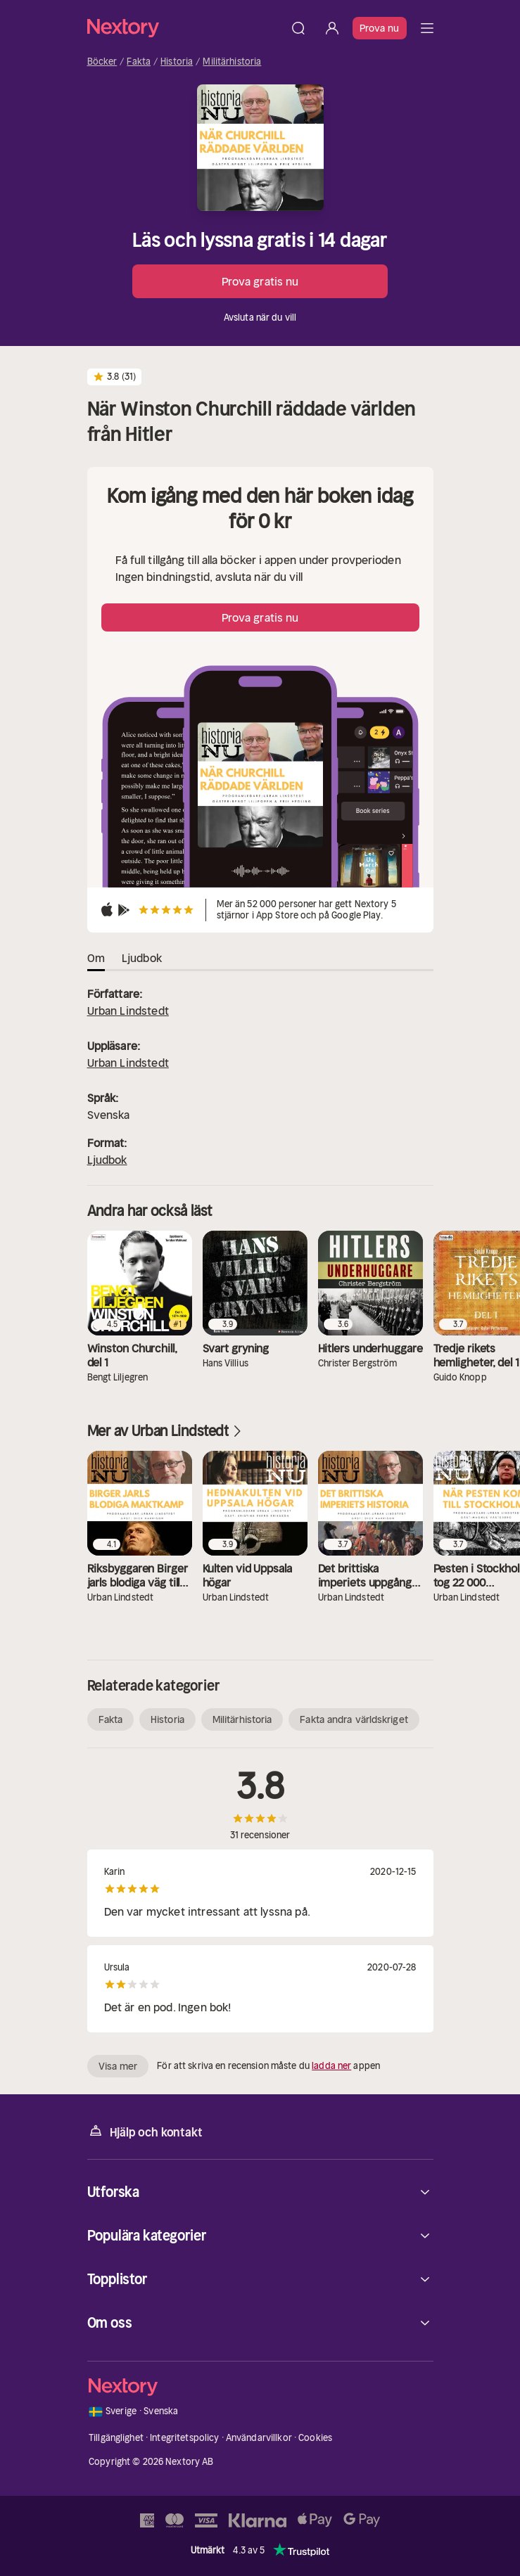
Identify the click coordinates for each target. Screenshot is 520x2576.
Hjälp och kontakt (145, 2131)
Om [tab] (96, 958)
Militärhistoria (232, 62)
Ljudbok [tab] (142, 958)
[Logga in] (332, 28)
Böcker (102, 62)
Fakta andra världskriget (353, 1719)
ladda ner (331, 2066)
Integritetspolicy (184, 2438)
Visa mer (118, 2066)
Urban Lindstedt (128, 1011)
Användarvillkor (259, 2438)
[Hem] (184, 28)
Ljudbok (107, 1160)
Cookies (315, 2438)
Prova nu (380, 28)
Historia (176, 62)
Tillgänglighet (116, 2438)
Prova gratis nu (260, 281)
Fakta (139, 62)
